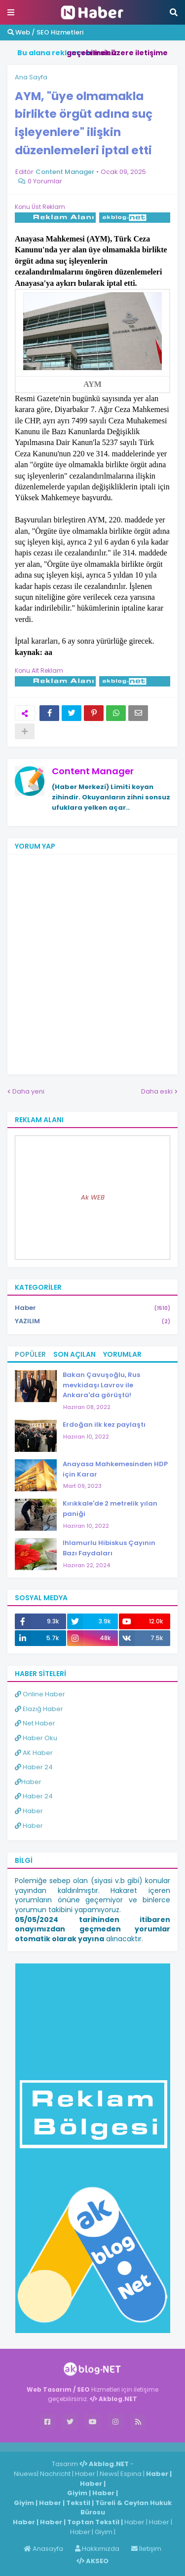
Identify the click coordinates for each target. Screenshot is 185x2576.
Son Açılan (74, 1354)
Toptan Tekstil (93, 2522)
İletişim (146, 2548)
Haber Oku (36, 1738)
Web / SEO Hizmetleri (45, 32)
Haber (92, 1308)
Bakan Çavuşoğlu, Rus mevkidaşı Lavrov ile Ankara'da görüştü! (101, 1385)
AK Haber (34, 1752)
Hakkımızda (97, 2548)
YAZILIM (92, 1321)
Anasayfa (43, 2548)
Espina (131, 2473)
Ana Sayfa (31, 77)
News (108, 2473)
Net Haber (35, 1723)
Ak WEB (93, 1197)
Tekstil (78, 2502)
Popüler (30, 1354)
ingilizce (102, 2447)
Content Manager (93, 771)
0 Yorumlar (45, 181)
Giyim (77, 2493)
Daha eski (157, 1091)
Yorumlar (122, 1354)
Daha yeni (28, 1091)
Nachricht (56, 2473)
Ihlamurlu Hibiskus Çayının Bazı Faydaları (109, 1548)
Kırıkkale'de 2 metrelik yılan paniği (110, 1508)
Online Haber (40, 1694)
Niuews (25, 2473)
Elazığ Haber (39, 1709)
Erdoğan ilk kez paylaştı (104, 1424)
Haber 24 (34, 1767)
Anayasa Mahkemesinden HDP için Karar (115, 1469)
